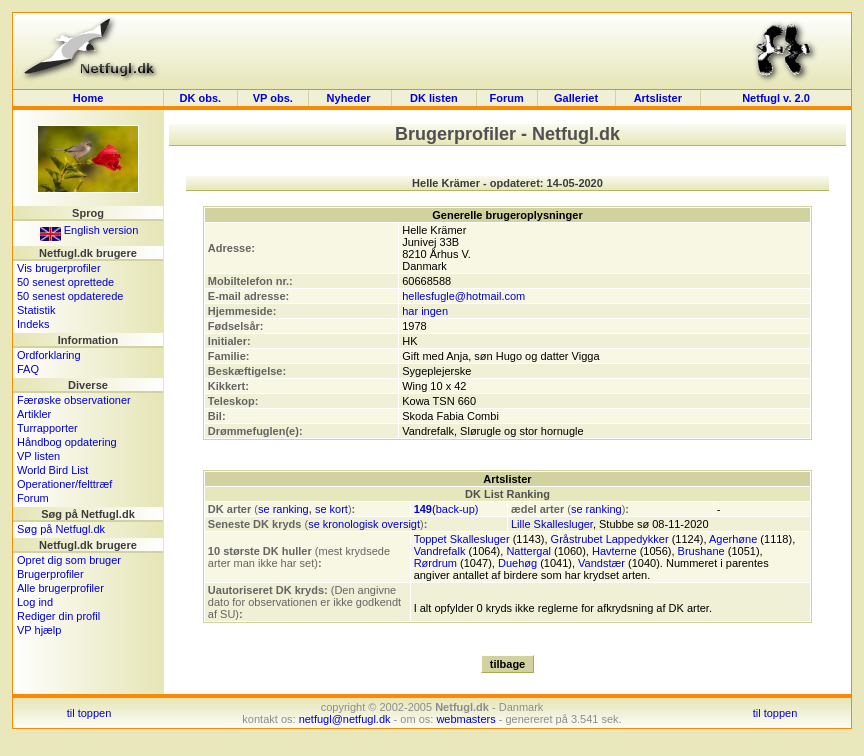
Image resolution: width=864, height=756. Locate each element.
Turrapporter (47, 428)
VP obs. (273, 98)
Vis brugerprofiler (59, 268)
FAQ (28, 369)
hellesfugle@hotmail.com (463, 296)
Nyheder (350, 98)
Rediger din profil (58, 616)
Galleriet (576, 98)
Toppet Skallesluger (462, 539)
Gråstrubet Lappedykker (610, 539)
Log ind (35, 602)
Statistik (36, 310)
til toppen (89, 713)
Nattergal (528, 551)
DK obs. (201, 98)
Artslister (658, 98)
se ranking (283, 509)
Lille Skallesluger (552, 524)
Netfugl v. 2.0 (776, 98)
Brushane (701, 551)
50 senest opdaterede (70, 296)
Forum (506, 98)
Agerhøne (733, 539)
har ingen (425, 311)
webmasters (465, 719)
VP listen (38, 456)
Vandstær (601, 563)
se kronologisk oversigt (364, 524)
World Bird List (52, 470)
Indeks (33, 324)
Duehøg (517, 563)
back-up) (457, 509)
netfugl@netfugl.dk (345, 719)
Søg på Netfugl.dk (61, 529)
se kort (331, 509)
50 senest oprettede (65, 282)
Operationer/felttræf (64, 484)
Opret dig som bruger (69, 560)
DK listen (434, 98)
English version (89, 230)
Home (88, 98)
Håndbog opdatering (67, 442)
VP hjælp (39, 630)
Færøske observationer (74, 400)
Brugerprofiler (50, 574)
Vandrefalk (440, 551)
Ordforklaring (49, 355)
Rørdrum (435, 563)
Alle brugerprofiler (60, 588)
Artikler (34, 414)
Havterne (614, 551)
